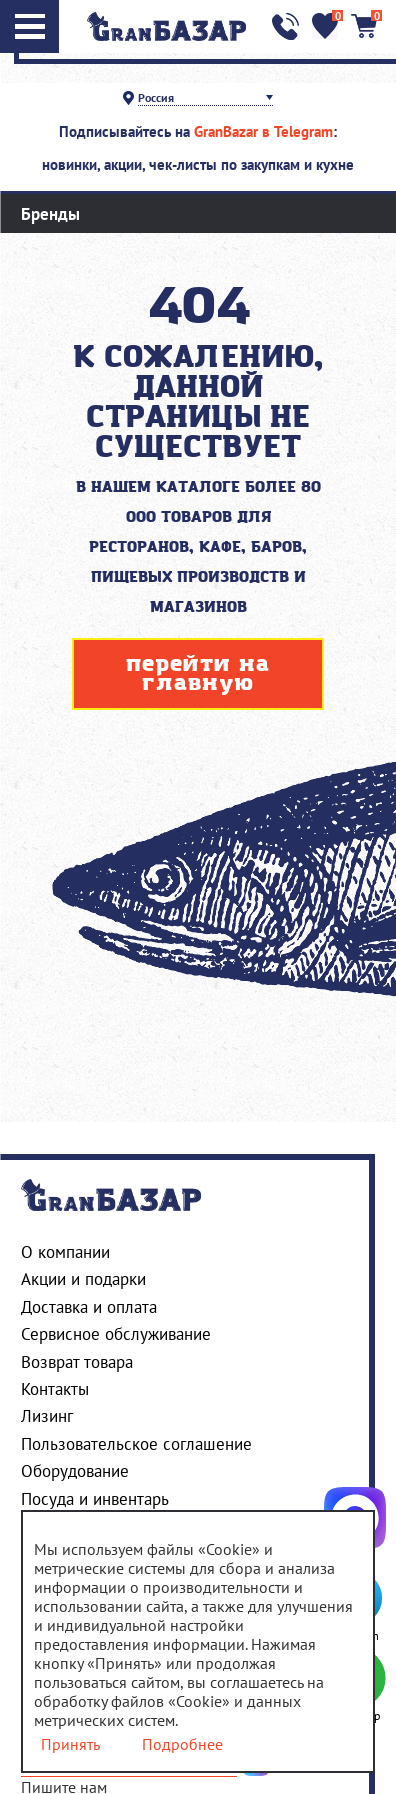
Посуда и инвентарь (95, 1499)
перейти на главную (198, 674)
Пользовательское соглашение (136, 1444)
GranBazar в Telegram (263, 131)
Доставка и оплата (89, 1307)
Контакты (55, 1389)
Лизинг (47, 1416)
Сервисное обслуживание (116, 1334)
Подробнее (182, 1744)
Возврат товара (77, 1362)
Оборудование (75, 1471)
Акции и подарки (83, 1279)
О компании (65, 1252)
